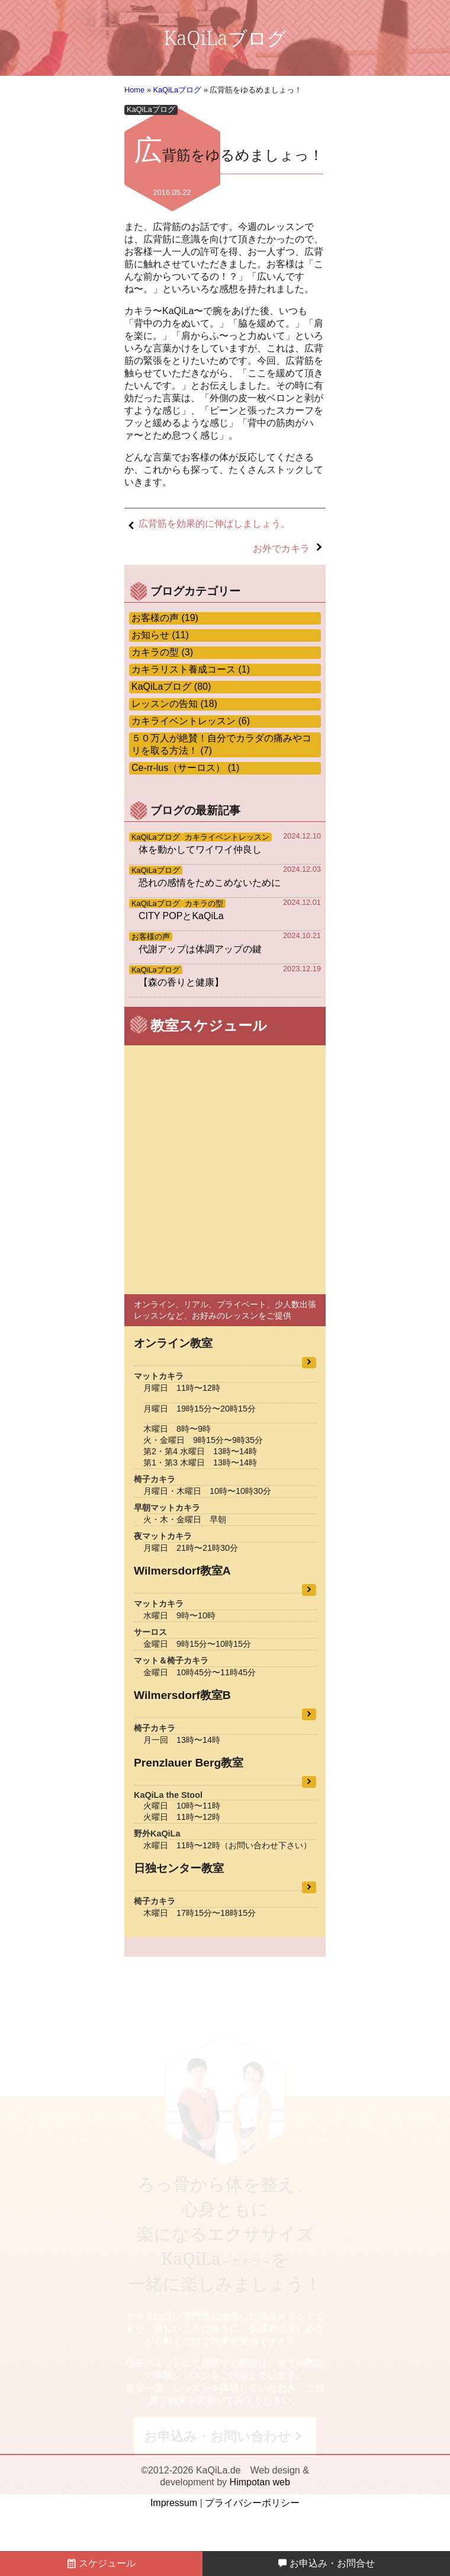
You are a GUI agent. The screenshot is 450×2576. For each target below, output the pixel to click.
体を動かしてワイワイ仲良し (200, 849)
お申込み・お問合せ (326, 2563)
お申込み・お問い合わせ (217, 2436)
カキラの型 (204, 903)
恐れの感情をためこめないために (210, 883)
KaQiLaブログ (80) (171, 686)
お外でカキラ (281, 548)
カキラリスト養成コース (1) (190, 669)
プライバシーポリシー (252, 2503)
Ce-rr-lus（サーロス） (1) (185, 768)
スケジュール (101, 2563)
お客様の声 (150, 936)
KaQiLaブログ (177, 89)
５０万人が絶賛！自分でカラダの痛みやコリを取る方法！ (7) (221, 744)
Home (134, 89)
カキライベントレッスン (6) (190, 721)
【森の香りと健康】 (181, 982)
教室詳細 (309, 1362)
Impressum (173, 2503)
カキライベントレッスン (227, 837)
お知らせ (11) (160, 635)
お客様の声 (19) (164, 618)
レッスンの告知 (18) (174, 704)
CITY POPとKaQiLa (181, 916)
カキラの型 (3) (162, 652)
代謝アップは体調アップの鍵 (200, 949)
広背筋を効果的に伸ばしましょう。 (214, 524)
